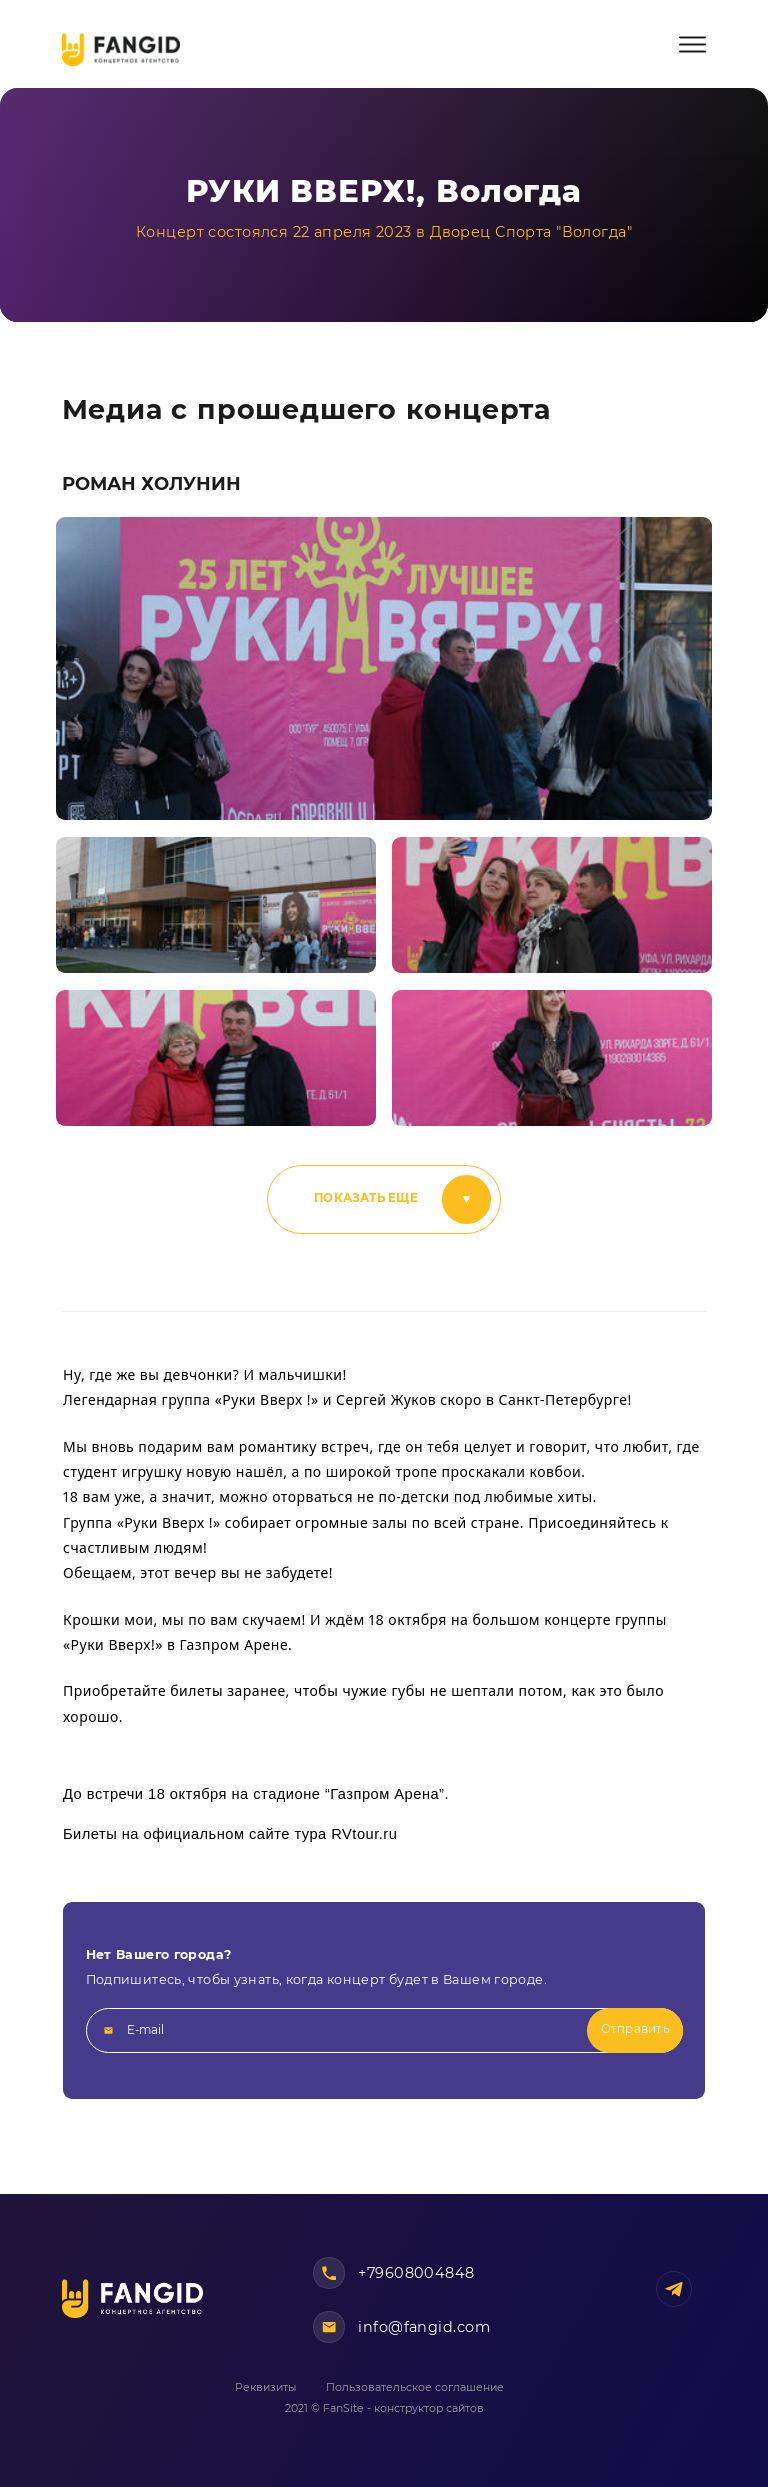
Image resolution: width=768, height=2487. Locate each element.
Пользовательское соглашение (415, 2387)
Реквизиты (265, 2387)
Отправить (635, 2029)
